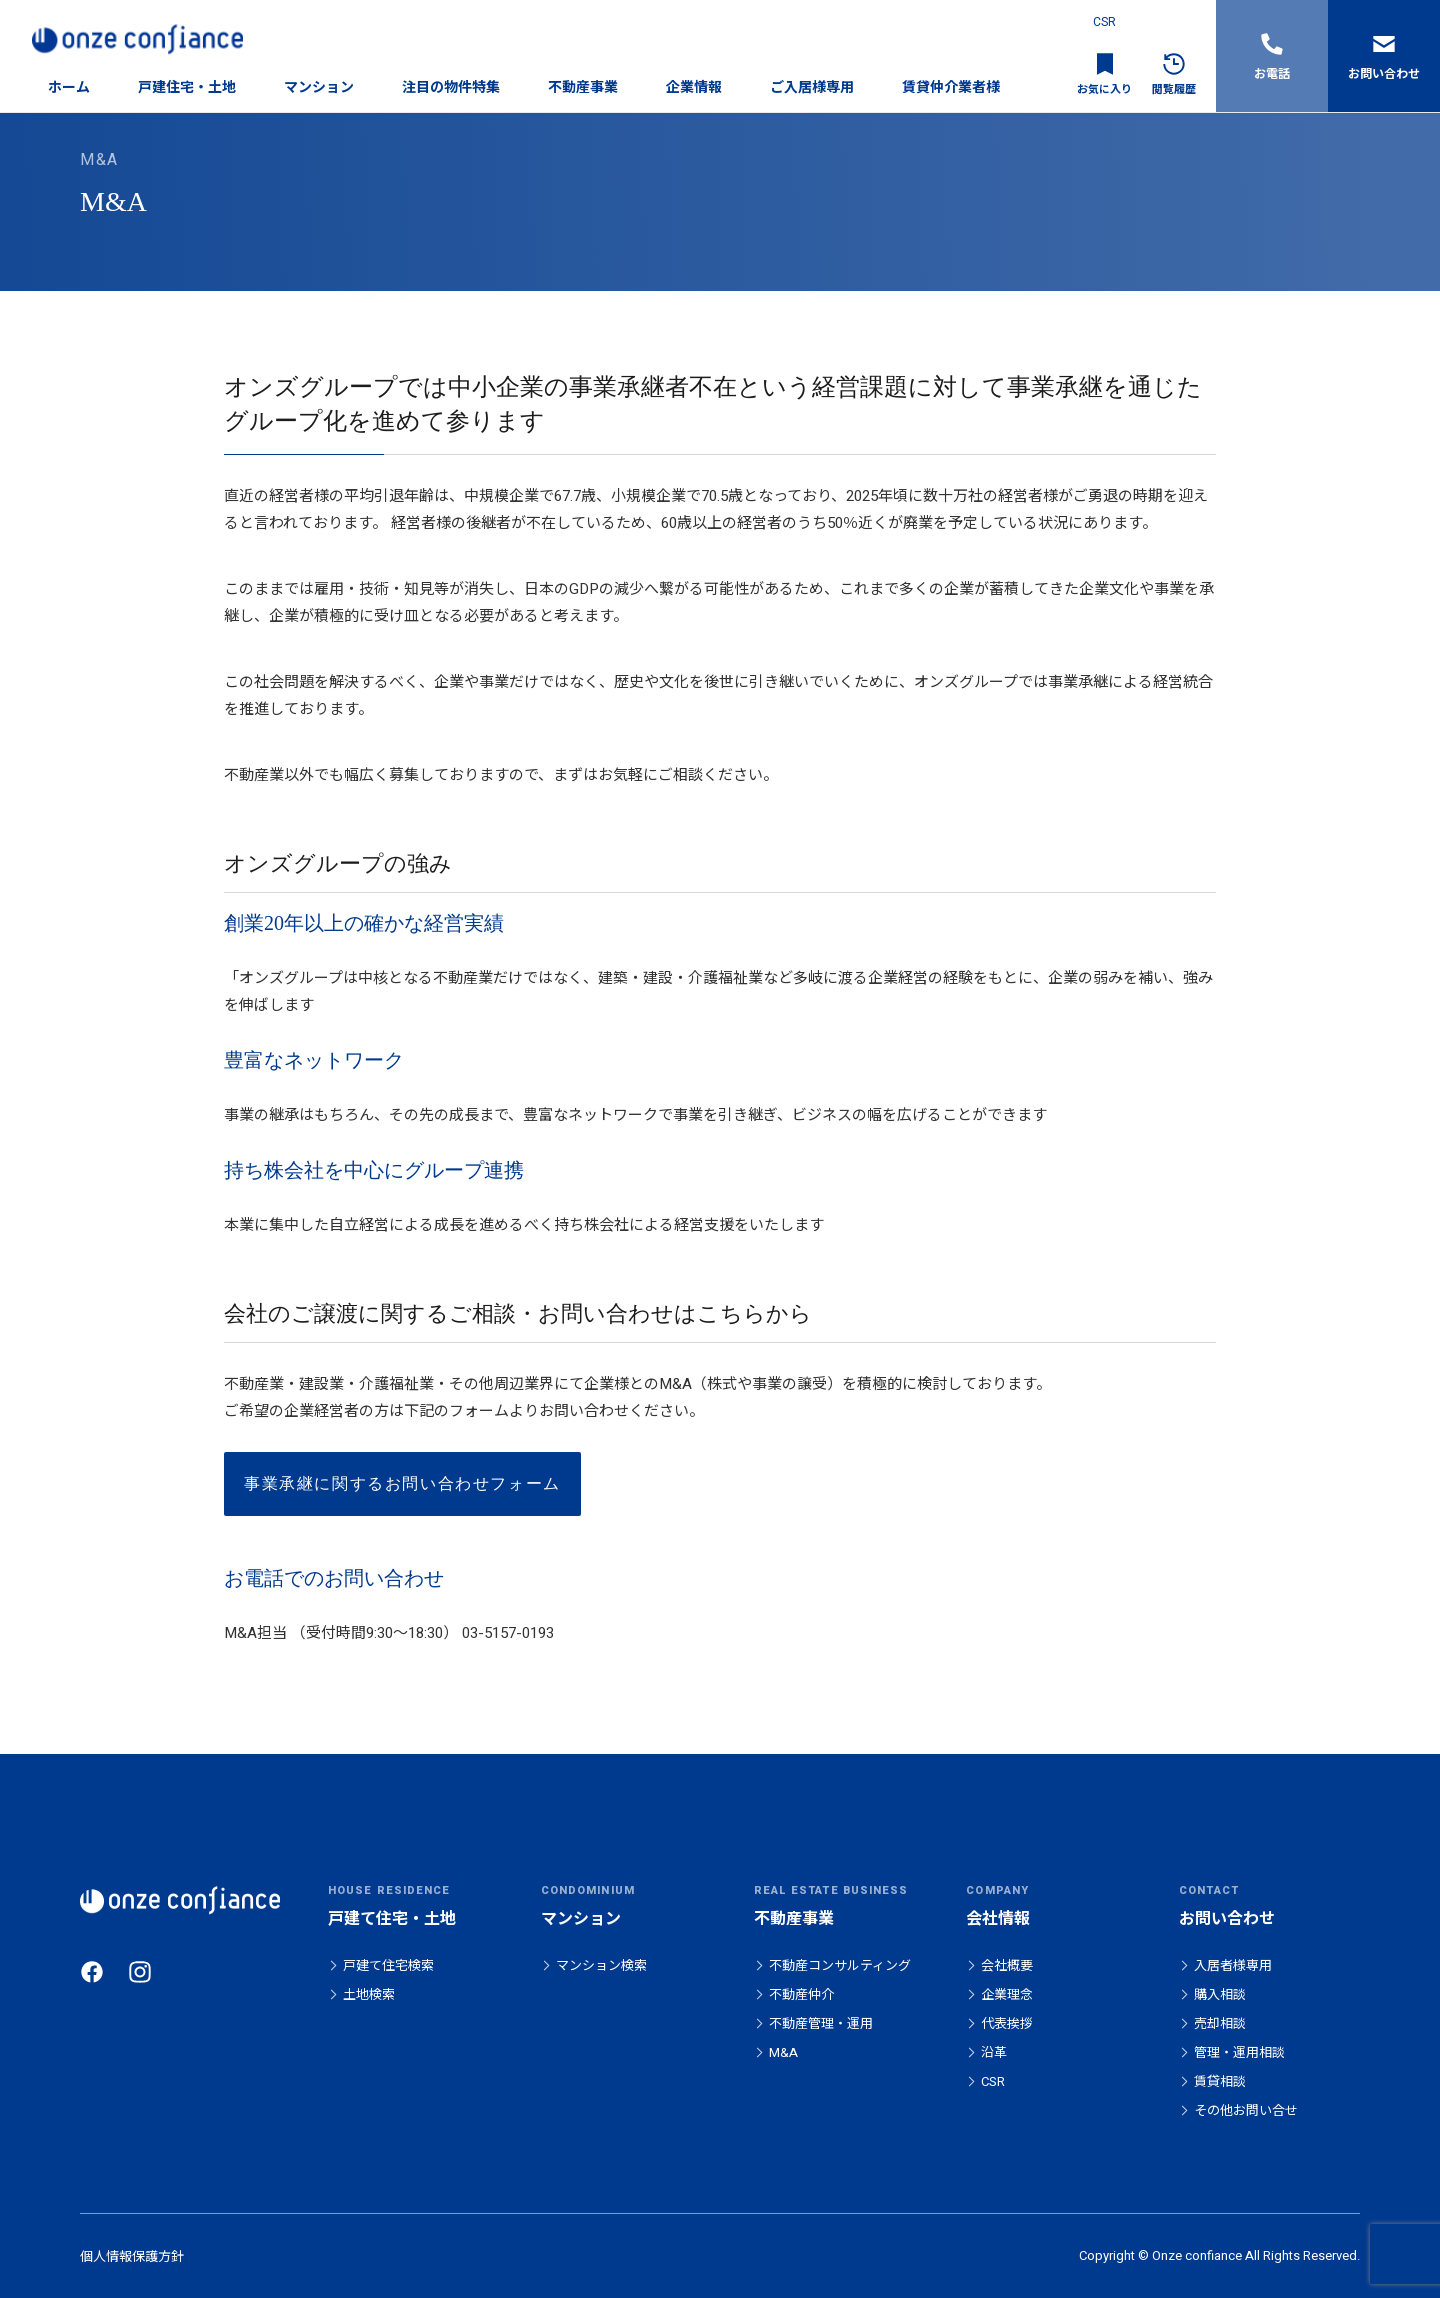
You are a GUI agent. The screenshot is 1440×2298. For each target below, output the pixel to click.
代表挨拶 (1007, 2023)
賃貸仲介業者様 (951, 87)
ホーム (69, 87)
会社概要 (1007, 1965)
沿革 (994, 2052)
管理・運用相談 (1239, 2052)
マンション (319, 87)
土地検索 (369, 1994)
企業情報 (694, 87)
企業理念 (1007, 1994)
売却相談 (1220, 2023)
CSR (1104, 22)
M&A (783, 2052)
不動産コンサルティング (840, 1965)
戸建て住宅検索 (388, 1965)
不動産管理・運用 (821, 2023)
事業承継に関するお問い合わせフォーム (402, 1483)
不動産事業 (583, 87)
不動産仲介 (801, 1994)
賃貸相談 (1220, 2081)
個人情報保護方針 (132, 2256)
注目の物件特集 (451, 87)
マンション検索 (601, 1965)
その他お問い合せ (1246, 2110)
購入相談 (1220, 1994)
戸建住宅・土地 (187, 87)
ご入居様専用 (812, 87)
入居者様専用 (1233, 1965)
